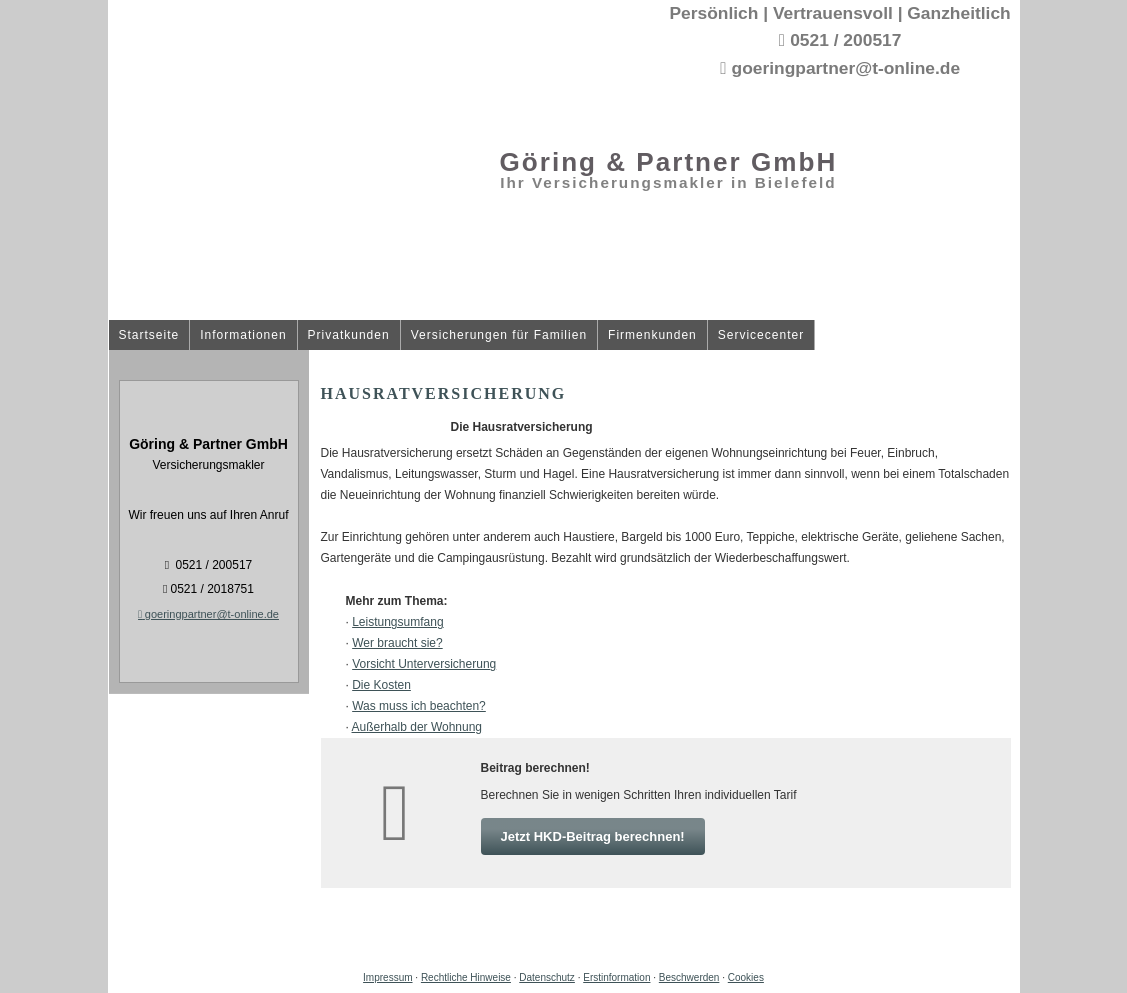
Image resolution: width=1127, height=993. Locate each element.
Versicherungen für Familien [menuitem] (499, 335)
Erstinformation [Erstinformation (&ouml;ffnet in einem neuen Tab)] (616, 977)
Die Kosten (381, 685)
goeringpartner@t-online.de (208, 614)
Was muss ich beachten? (419, 706)
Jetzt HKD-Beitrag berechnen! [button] (593, 836)
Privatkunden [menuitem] (349, 335)
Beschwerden (689, 977)
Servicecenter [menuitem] (761, 335)
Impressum (387, 977)
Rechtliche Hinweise (466, 977)
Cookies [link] (746, 977)
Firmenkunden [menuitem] (652, 335)
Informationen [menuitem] (243, 335)
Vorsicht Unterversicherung (424, 664)
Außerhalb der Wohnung (417, 727)
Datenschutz (547, 977)
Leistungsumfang (397, 622)
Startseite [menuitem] (149, 335)
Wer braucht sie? (397, 643)
